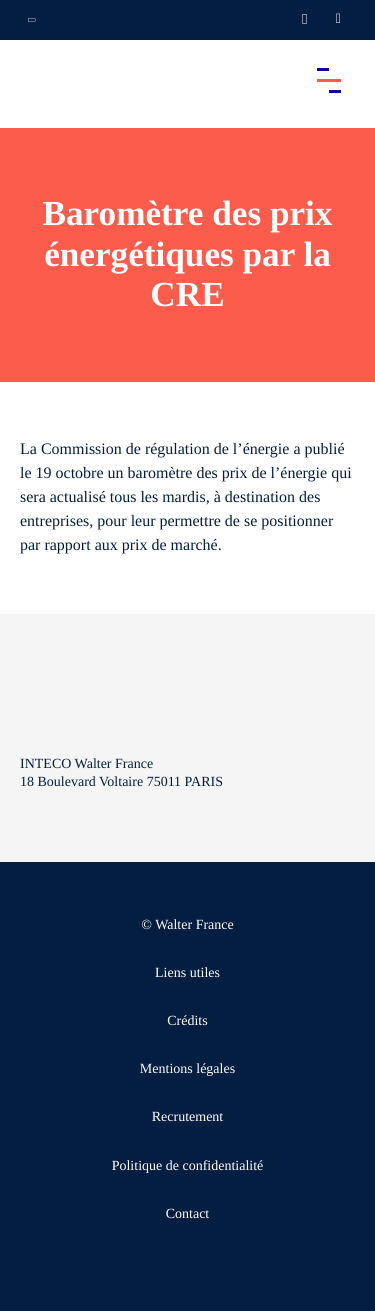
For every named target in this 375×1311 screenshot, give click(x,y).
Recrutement (188, 1117)
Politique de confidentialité (188, 1166)
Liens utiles (187, 973)
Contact (188, 1214)
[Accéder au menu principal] (329, 80)
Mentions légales (187, 1069)
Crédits (187, 1021)
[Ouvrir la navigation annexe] (32, 20)
